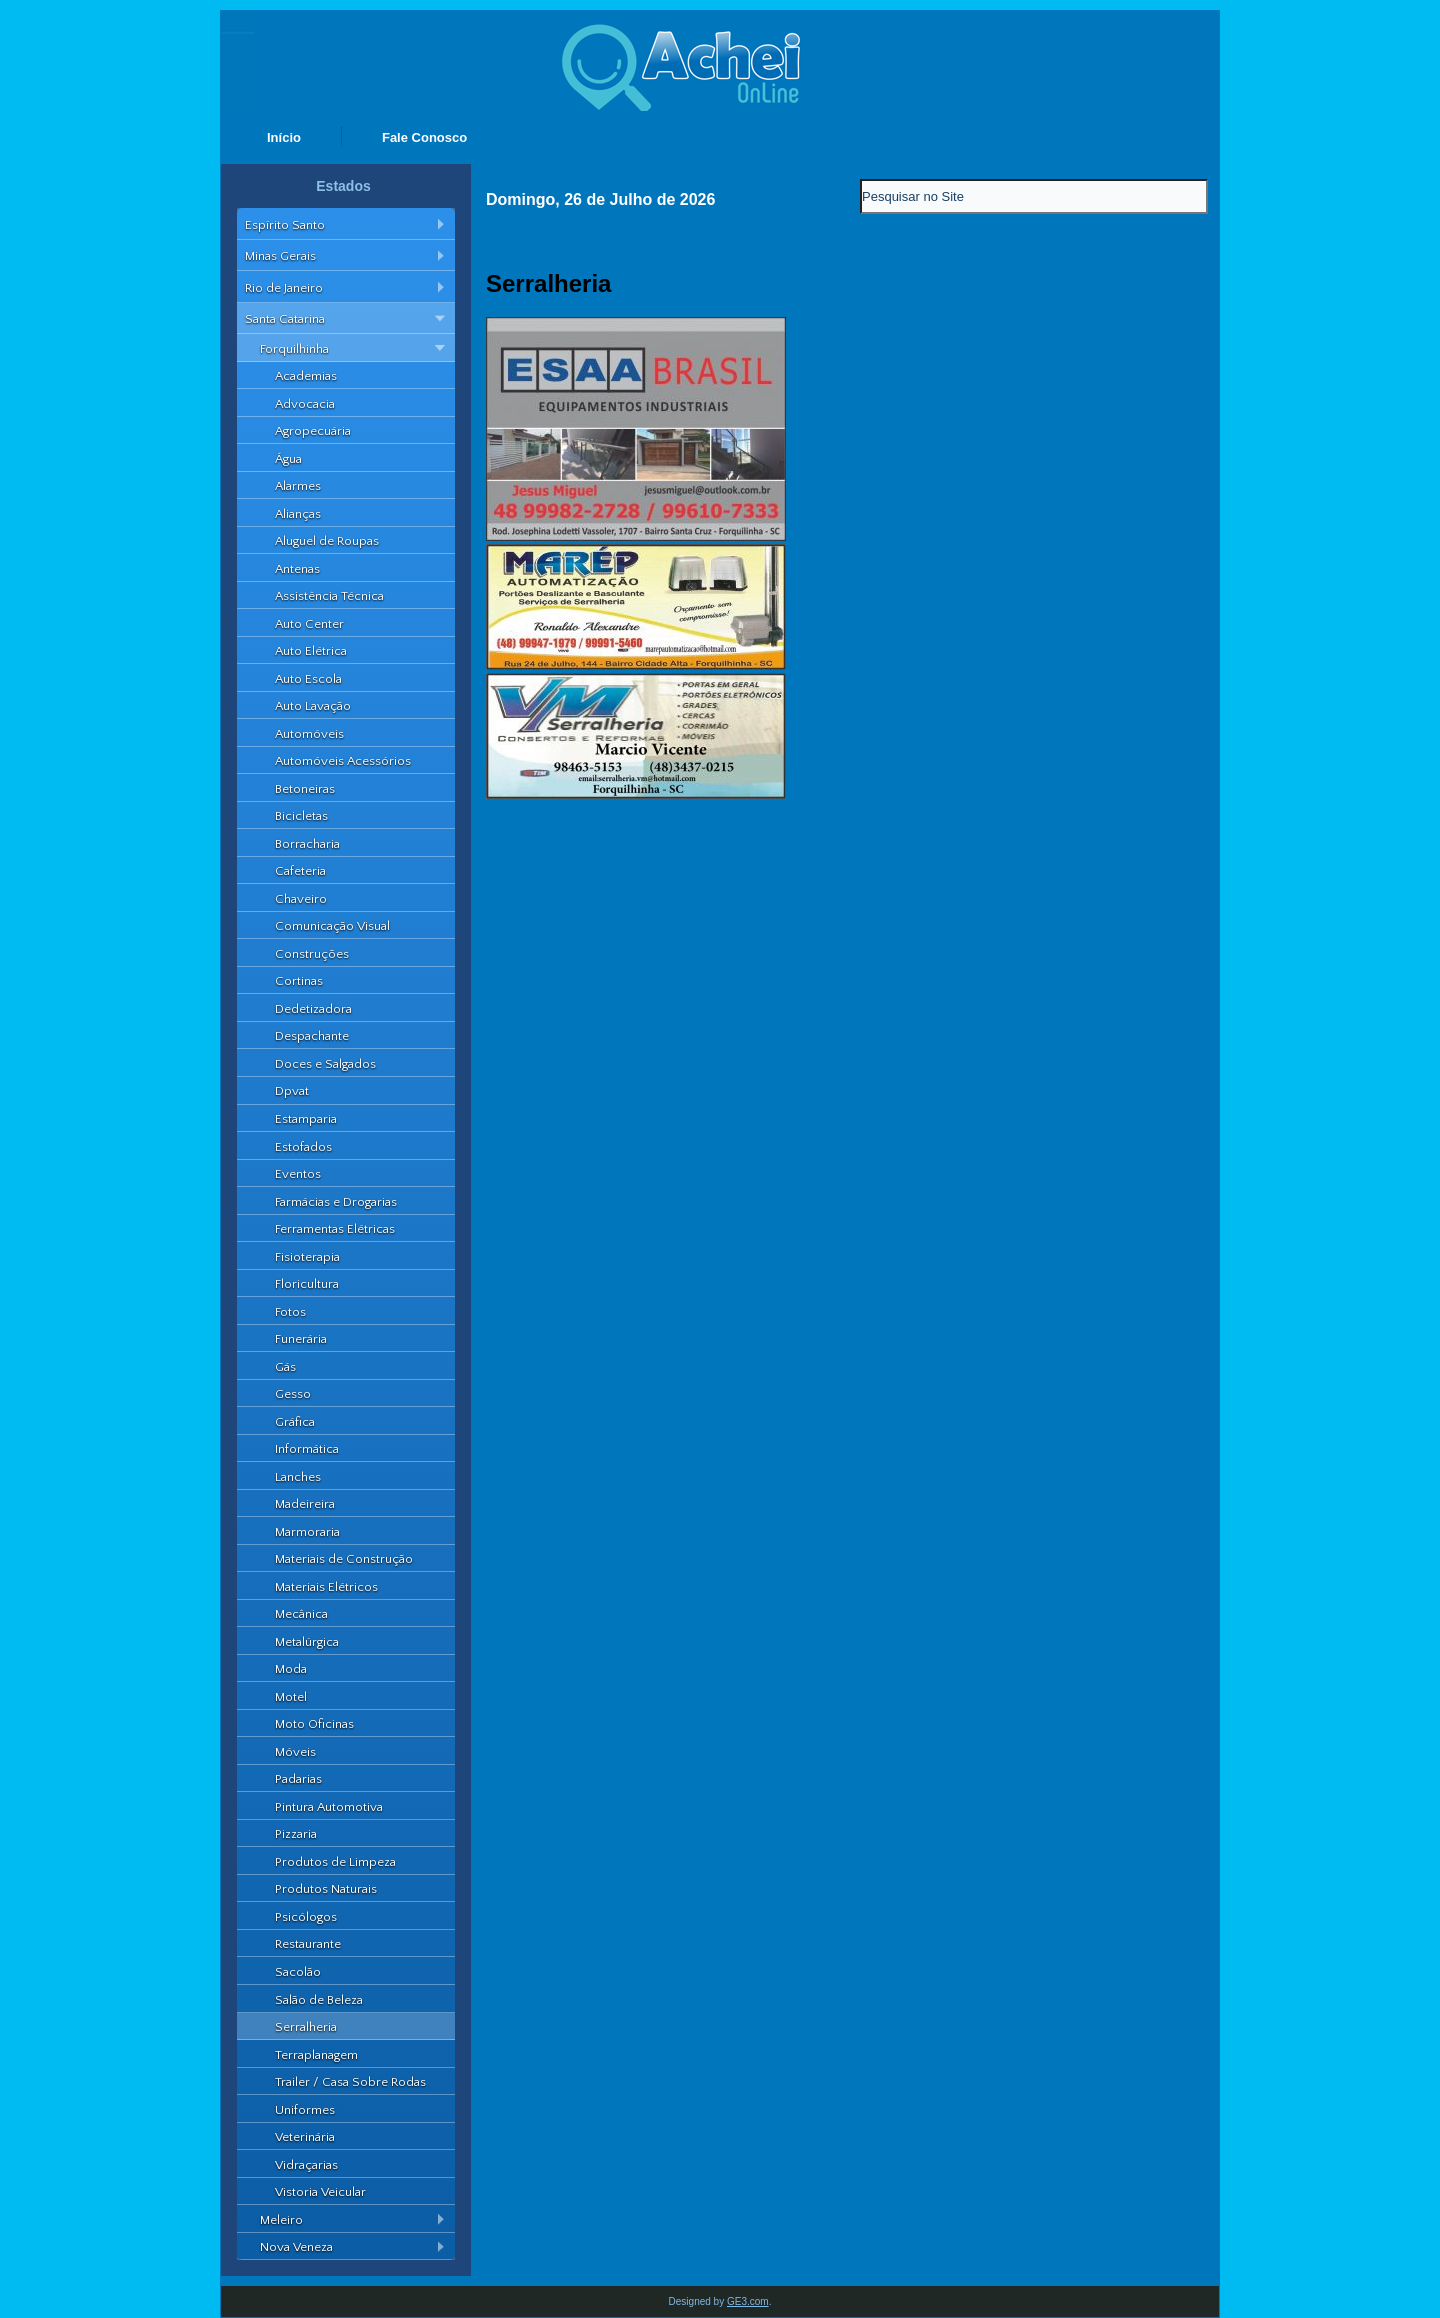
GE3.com (748, 2301)
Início (284, 137)
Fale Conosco (424, 137)
